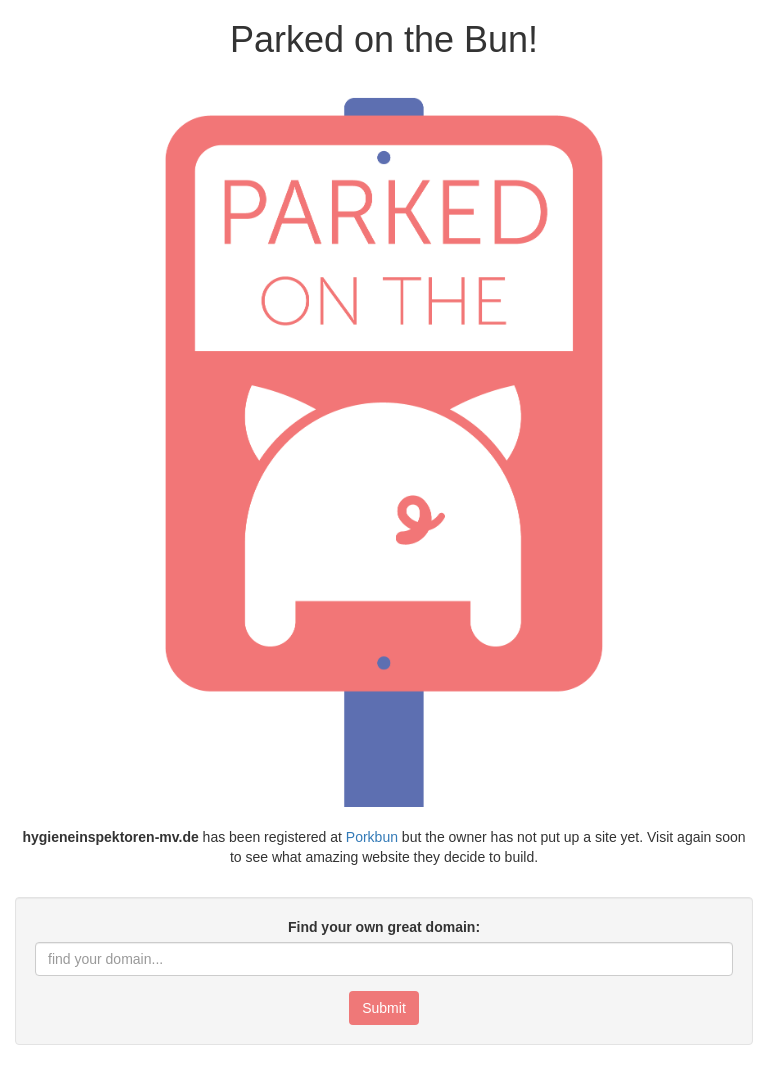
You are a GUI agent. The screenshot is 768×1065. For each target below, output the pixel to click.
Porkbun (372, 837)
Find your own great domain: (384, 927)
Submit (384, 1008)
